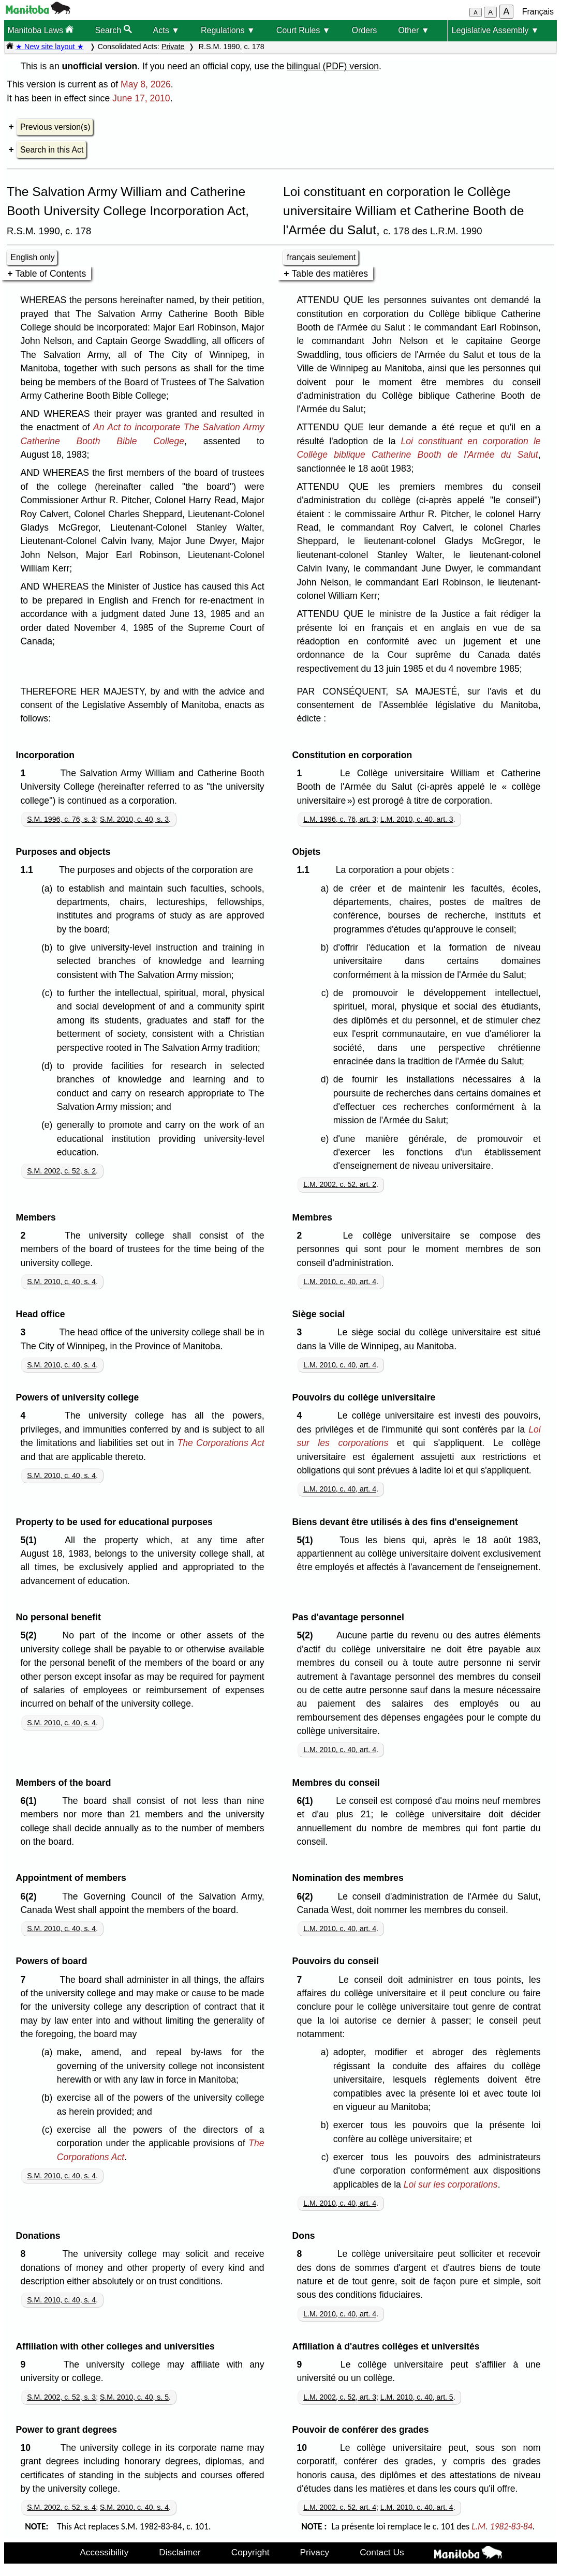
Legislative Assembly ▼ (495, 30)
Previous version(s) (55, 127)
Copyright (250, 2552)
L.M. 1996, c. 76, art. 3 (339, 819)
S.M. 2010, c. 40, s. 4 (61, 1281)
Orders (364, 30)
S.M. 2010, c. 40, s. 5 (134, 2397)
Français (538, 11)
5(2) (30, 1635)
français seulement (321, 257)
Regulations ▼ (228, 30)
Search (113, 30)
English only (32, 257)
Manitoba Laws (40, 30)
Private (173, 46)
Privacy (315, 2552)
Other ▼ (413, 30)
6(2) (30, 1896)
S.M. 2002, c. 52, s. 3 (61, 2397)
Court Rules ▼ (303, 30)
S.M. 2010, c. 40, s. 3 (134, 819)
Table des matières (329, 273)
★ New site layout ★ (50, 46)
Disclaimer (180, 2552)
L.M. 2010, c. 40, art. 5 (416, 2397)
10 (27, 2448)
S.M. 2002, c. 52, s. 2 (61, 1171)
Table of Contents (50, 273)
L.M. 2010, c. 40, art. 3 (416, 819)
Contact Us (382, 2552)
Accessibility (104, 2552)
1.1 (29, 870)
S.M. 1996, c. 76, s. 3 (61, 819)
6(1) (30, 1801)
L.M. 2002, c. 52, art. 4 (339, 2507)
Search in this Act (51, 149)
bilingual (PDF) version (333, 66)
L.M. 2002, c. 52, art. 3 (339, 2397)
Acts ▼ (166, 30)
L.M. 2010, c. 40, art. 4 (339, 1281)
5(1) (30, 1540)
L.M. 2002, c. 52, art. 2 (339, 1184)
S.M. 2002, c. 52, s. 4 (61, 2507)
